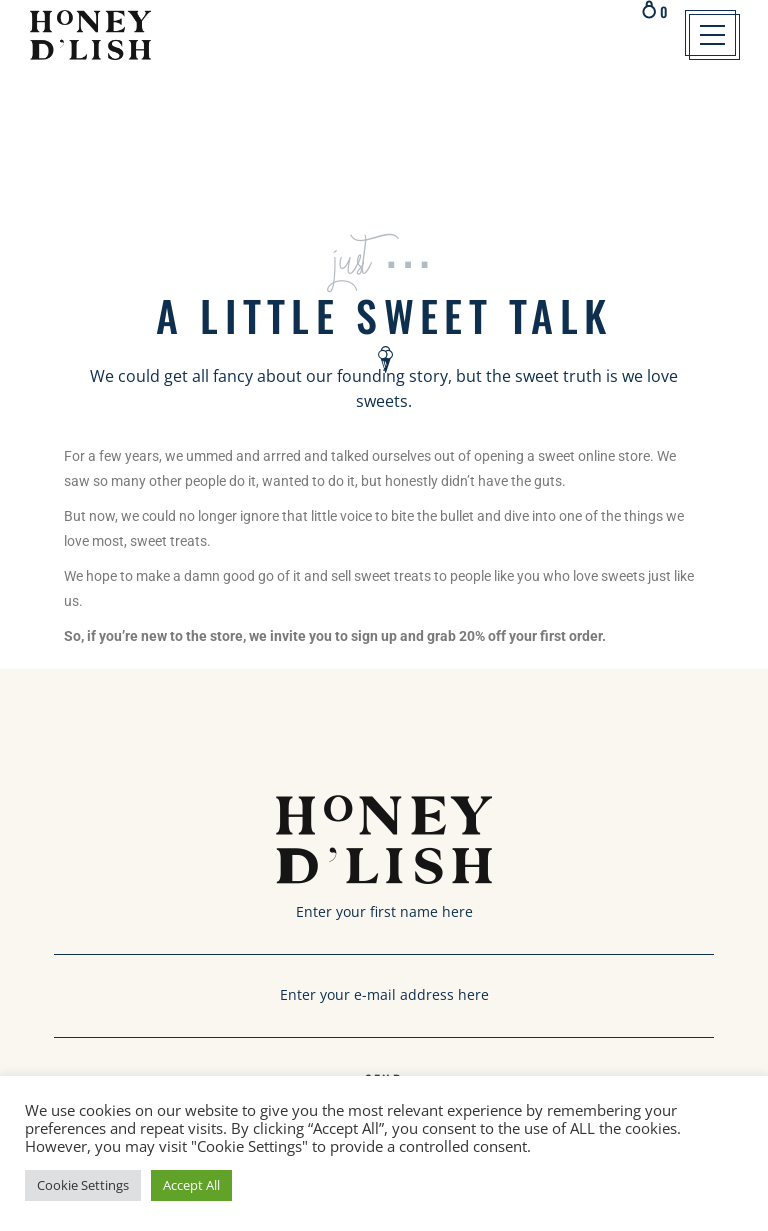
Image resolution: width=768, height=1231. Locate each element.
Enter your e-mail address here (384, 1007)
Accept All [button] (191, 1185)
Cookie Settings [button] (83, 1185)
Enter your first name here (384, 924)
